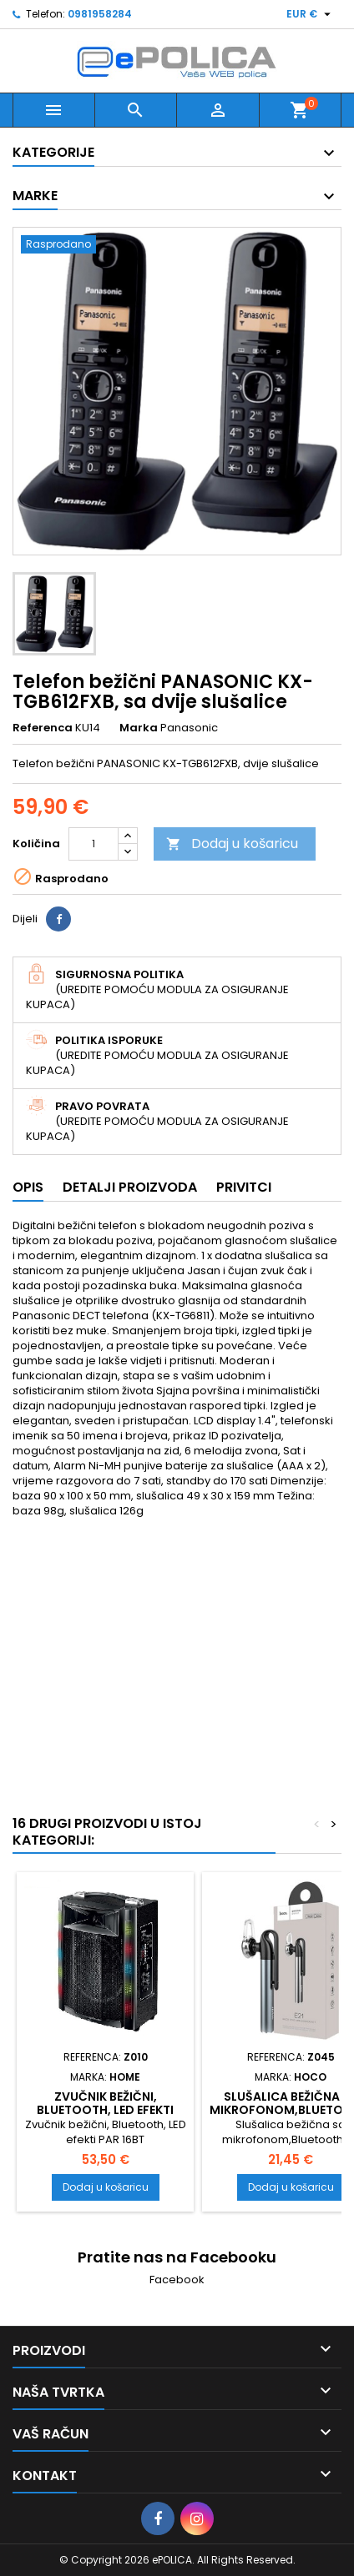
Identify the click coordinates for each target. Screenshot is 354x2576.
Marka (138, 728)
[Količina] (93, 844)
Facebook (177, 2279)
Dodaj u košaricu (232, 843)
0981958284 (100, 14)
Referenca (43, 728)
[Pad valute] (310, 14)
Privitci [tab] (243, 1187)
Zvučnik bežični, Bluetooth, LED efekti (105, 2103)
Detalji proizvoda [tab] (130, 1187)
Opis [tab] (28, 1187)
